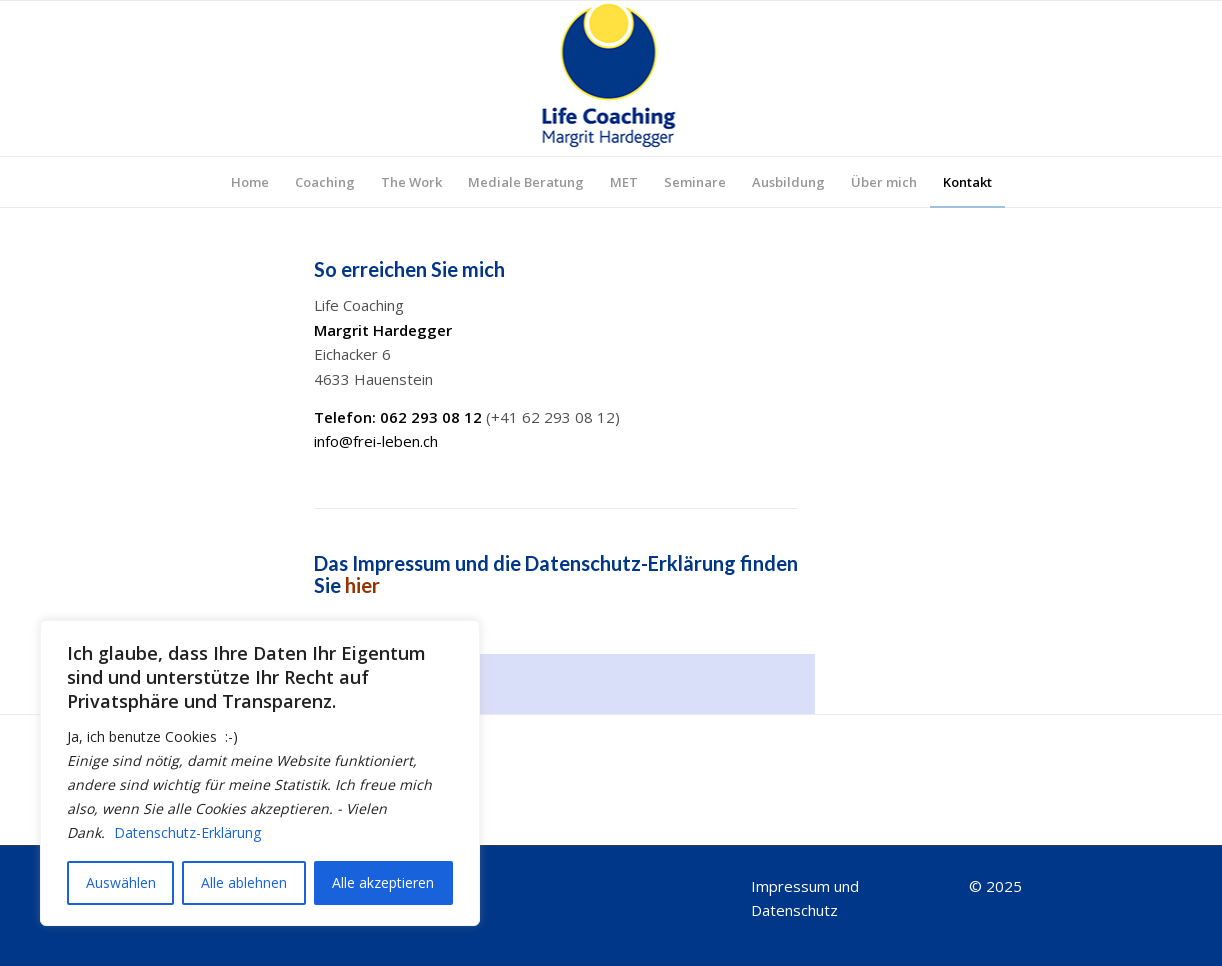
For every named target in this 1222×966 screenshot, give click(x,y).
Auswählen (121, 882)
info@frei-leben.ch (376, 441)
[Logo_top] (611, 78)
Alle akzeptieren (383, 882)
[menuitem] (250, 182)
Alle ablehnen (244, 882)
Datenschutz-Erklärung (187, 832)
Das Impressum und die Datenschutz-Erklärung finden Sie (556, 574)
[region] (260, 773)
